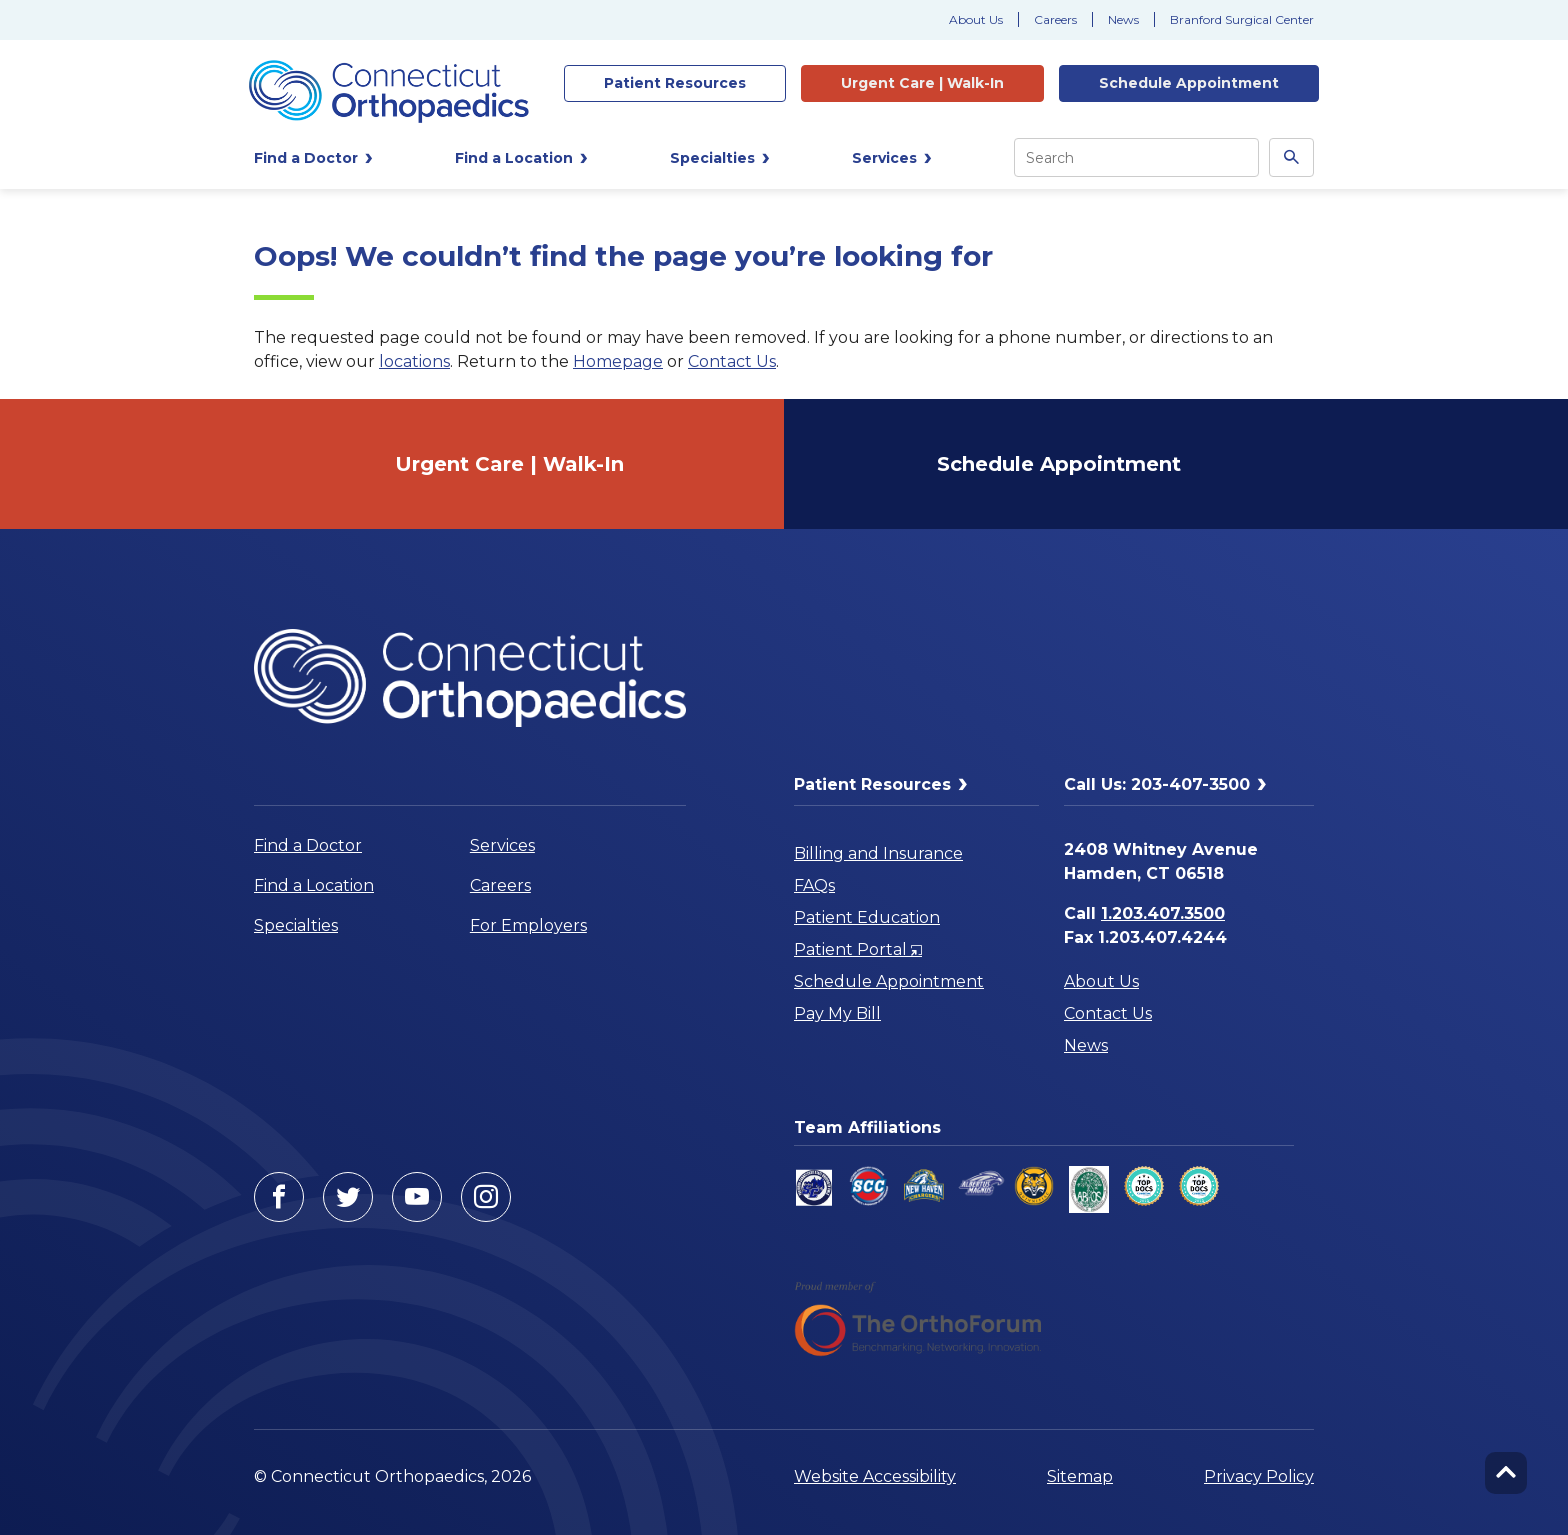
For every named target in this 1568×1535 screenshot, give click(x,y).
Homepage (618, 361)
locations (414, 361)
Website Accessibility (875, 1476)
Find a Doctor (308, 845)
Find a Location (314, 885)
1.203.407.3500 (1163, 913)
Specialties (296, 925)
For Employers (528, 925)
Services (502, 845)
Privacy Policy (1259, 1476)
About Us (976, 19)
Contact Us (732, 361)
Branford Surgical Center (1242, 19)
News (1123, 19)
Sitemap (1080, 1476)
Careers (1055, 19)
